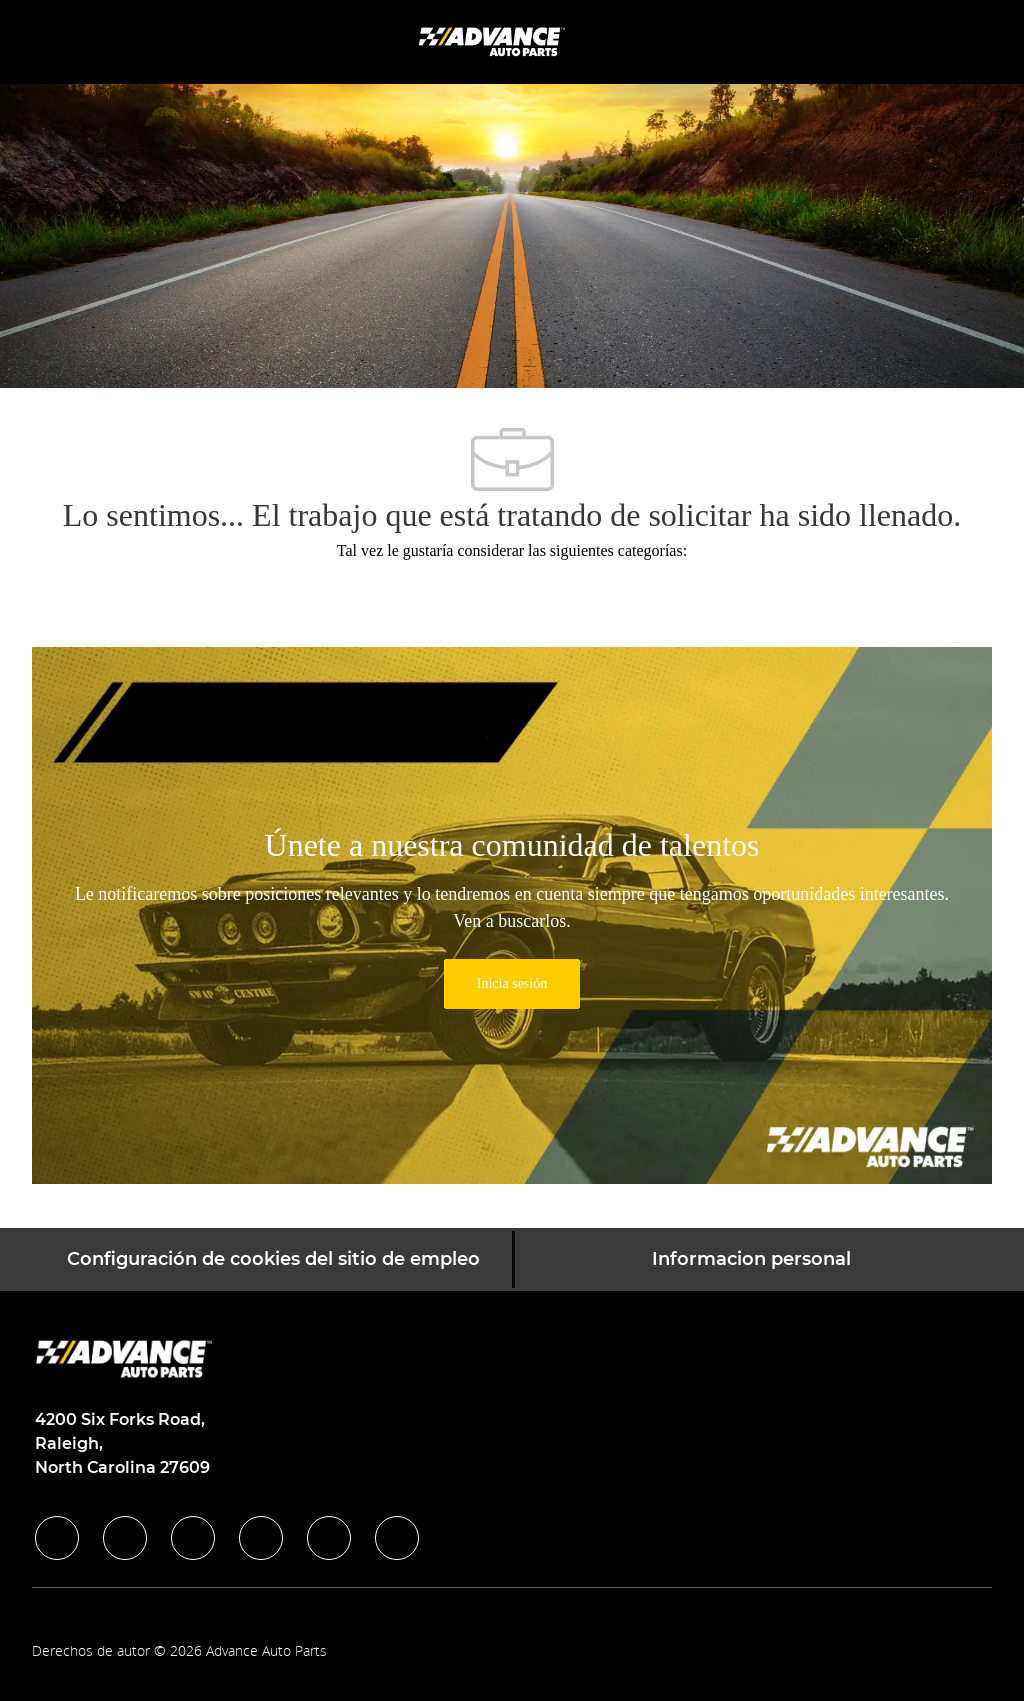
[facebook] (57, 1538)
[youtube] (329, 1538)
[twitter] (193, 1538)
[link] (512, 984)
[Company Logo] (494, 40)
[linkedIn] (125, 1538)
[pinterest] (397, 1538)
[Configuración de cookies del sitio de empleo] (273, 1259)
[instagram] (261, 1538)
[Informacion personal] (751, 1259)
